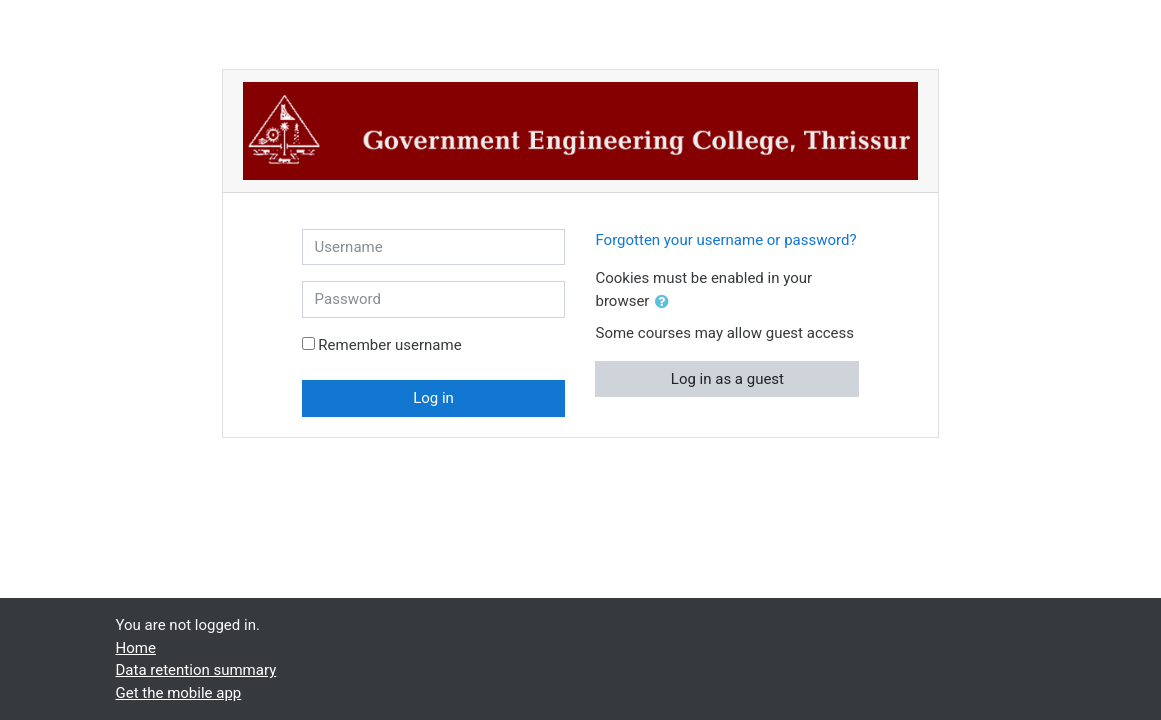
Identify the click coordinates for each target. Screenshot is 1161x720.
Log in (433, 398)
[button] (666, 302)
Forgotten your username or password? (725, 240)
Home (136, 648)
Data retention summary (196, 670)
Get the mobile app (179, 693)
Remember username (389, 345)
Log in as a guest (727, 379)
